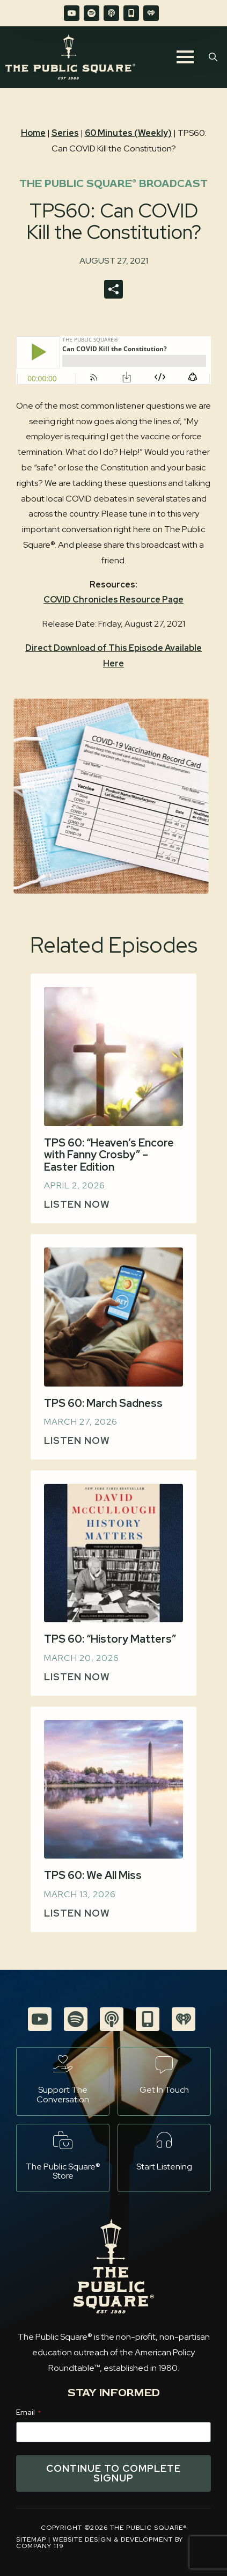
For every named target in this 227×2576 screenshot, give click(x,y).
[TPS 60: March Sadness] (113, 1317)
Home (33, 133)
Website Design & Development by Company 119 (99, 2542)
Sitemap (31, 2539)
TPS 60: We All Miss (93, 1875)
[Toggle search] (213, 57)
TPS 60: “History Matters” (110, 1639)
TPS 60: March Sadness (103, 1403)
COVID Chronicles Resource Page (113, 599)
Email (28, 2412)
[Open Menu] (185, 57)
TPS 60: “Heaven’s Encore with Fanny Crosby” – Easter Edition (109, 1155)
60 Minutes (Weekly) (128, 133)
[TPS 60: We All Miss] (113, 1789)
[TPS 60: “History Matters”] (113, 1553)
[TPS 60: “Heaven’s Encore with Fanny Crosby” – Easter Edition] (113, 1056)
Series (65, 133)
